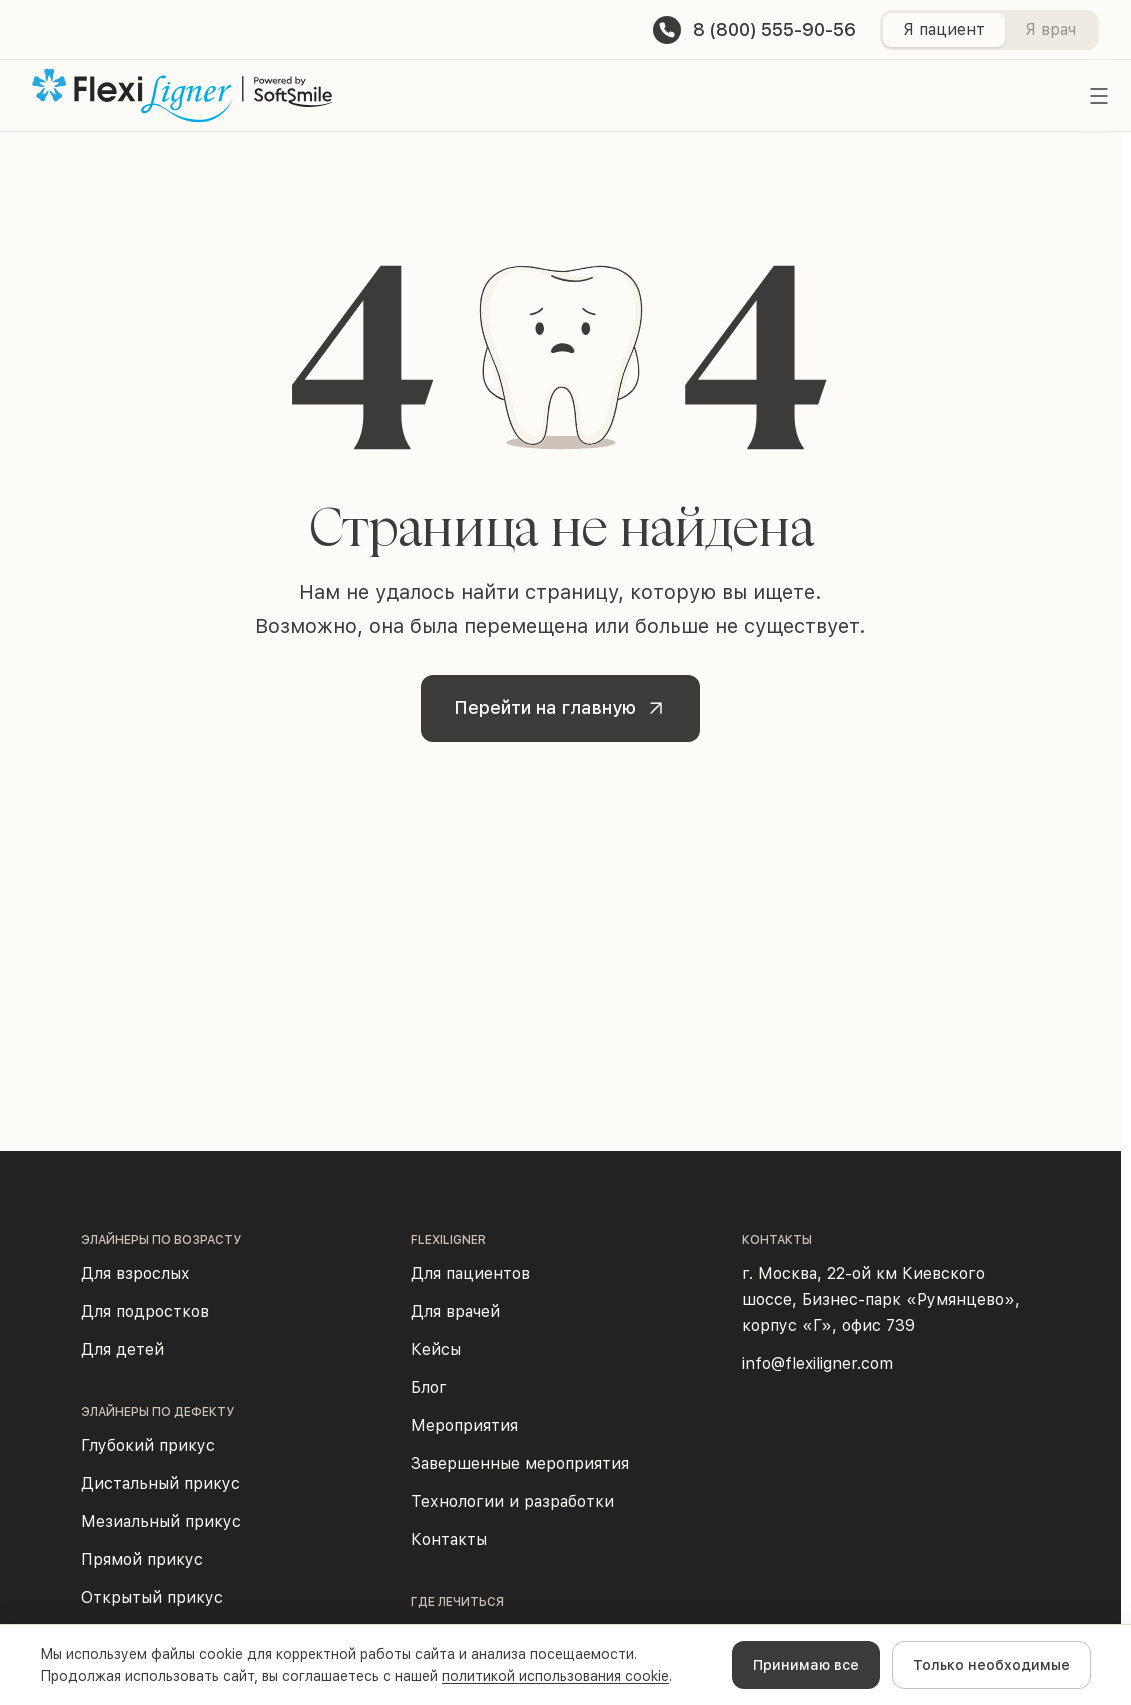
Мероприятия (464, 1425)
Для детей (122, 1349)
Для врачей (455, 1311)
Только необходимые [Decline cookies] (991, 1665)
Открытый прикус (152, 1597)
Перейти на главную (565, 709)
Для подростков (145, 1311)
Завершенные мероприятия (520, 1463)
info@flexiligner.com (817, 1363)
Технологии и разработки (512, 1501)
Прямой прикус (142, 1559)
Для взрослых (135, 1273)
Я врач (1050, 29)
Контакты (449, 1539)
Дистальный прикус (160, 1483)
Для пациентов (470, 1273)
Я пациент (944, 29)
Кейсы (436, 1349)
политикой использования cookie (555, 1676)
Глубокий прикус (148, 1445)
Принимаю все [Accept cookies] (806, 1665)
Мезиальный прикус (161, 1521)
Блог (429, 1387)
